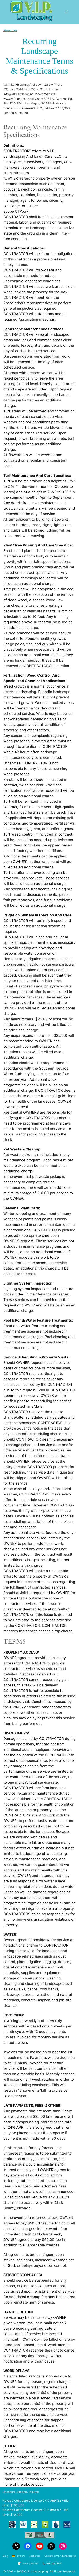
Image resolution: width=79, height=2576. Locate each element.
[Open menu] (66, 12)
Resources (10, 30)
